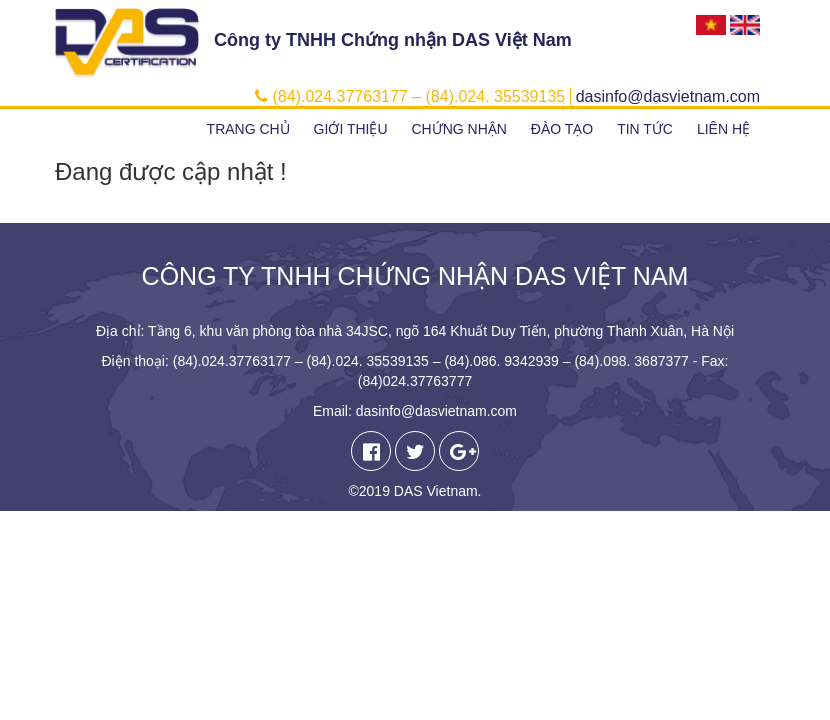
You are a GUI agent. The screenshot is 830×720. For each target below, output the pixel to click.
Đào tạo (562, 129)
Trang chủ (248, 129)
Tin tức (645, 129)
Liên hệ (723, 129)
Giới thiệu (351, 129)
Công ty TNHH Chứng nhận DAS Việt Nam (393, 40)
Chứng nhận (458, 129)
